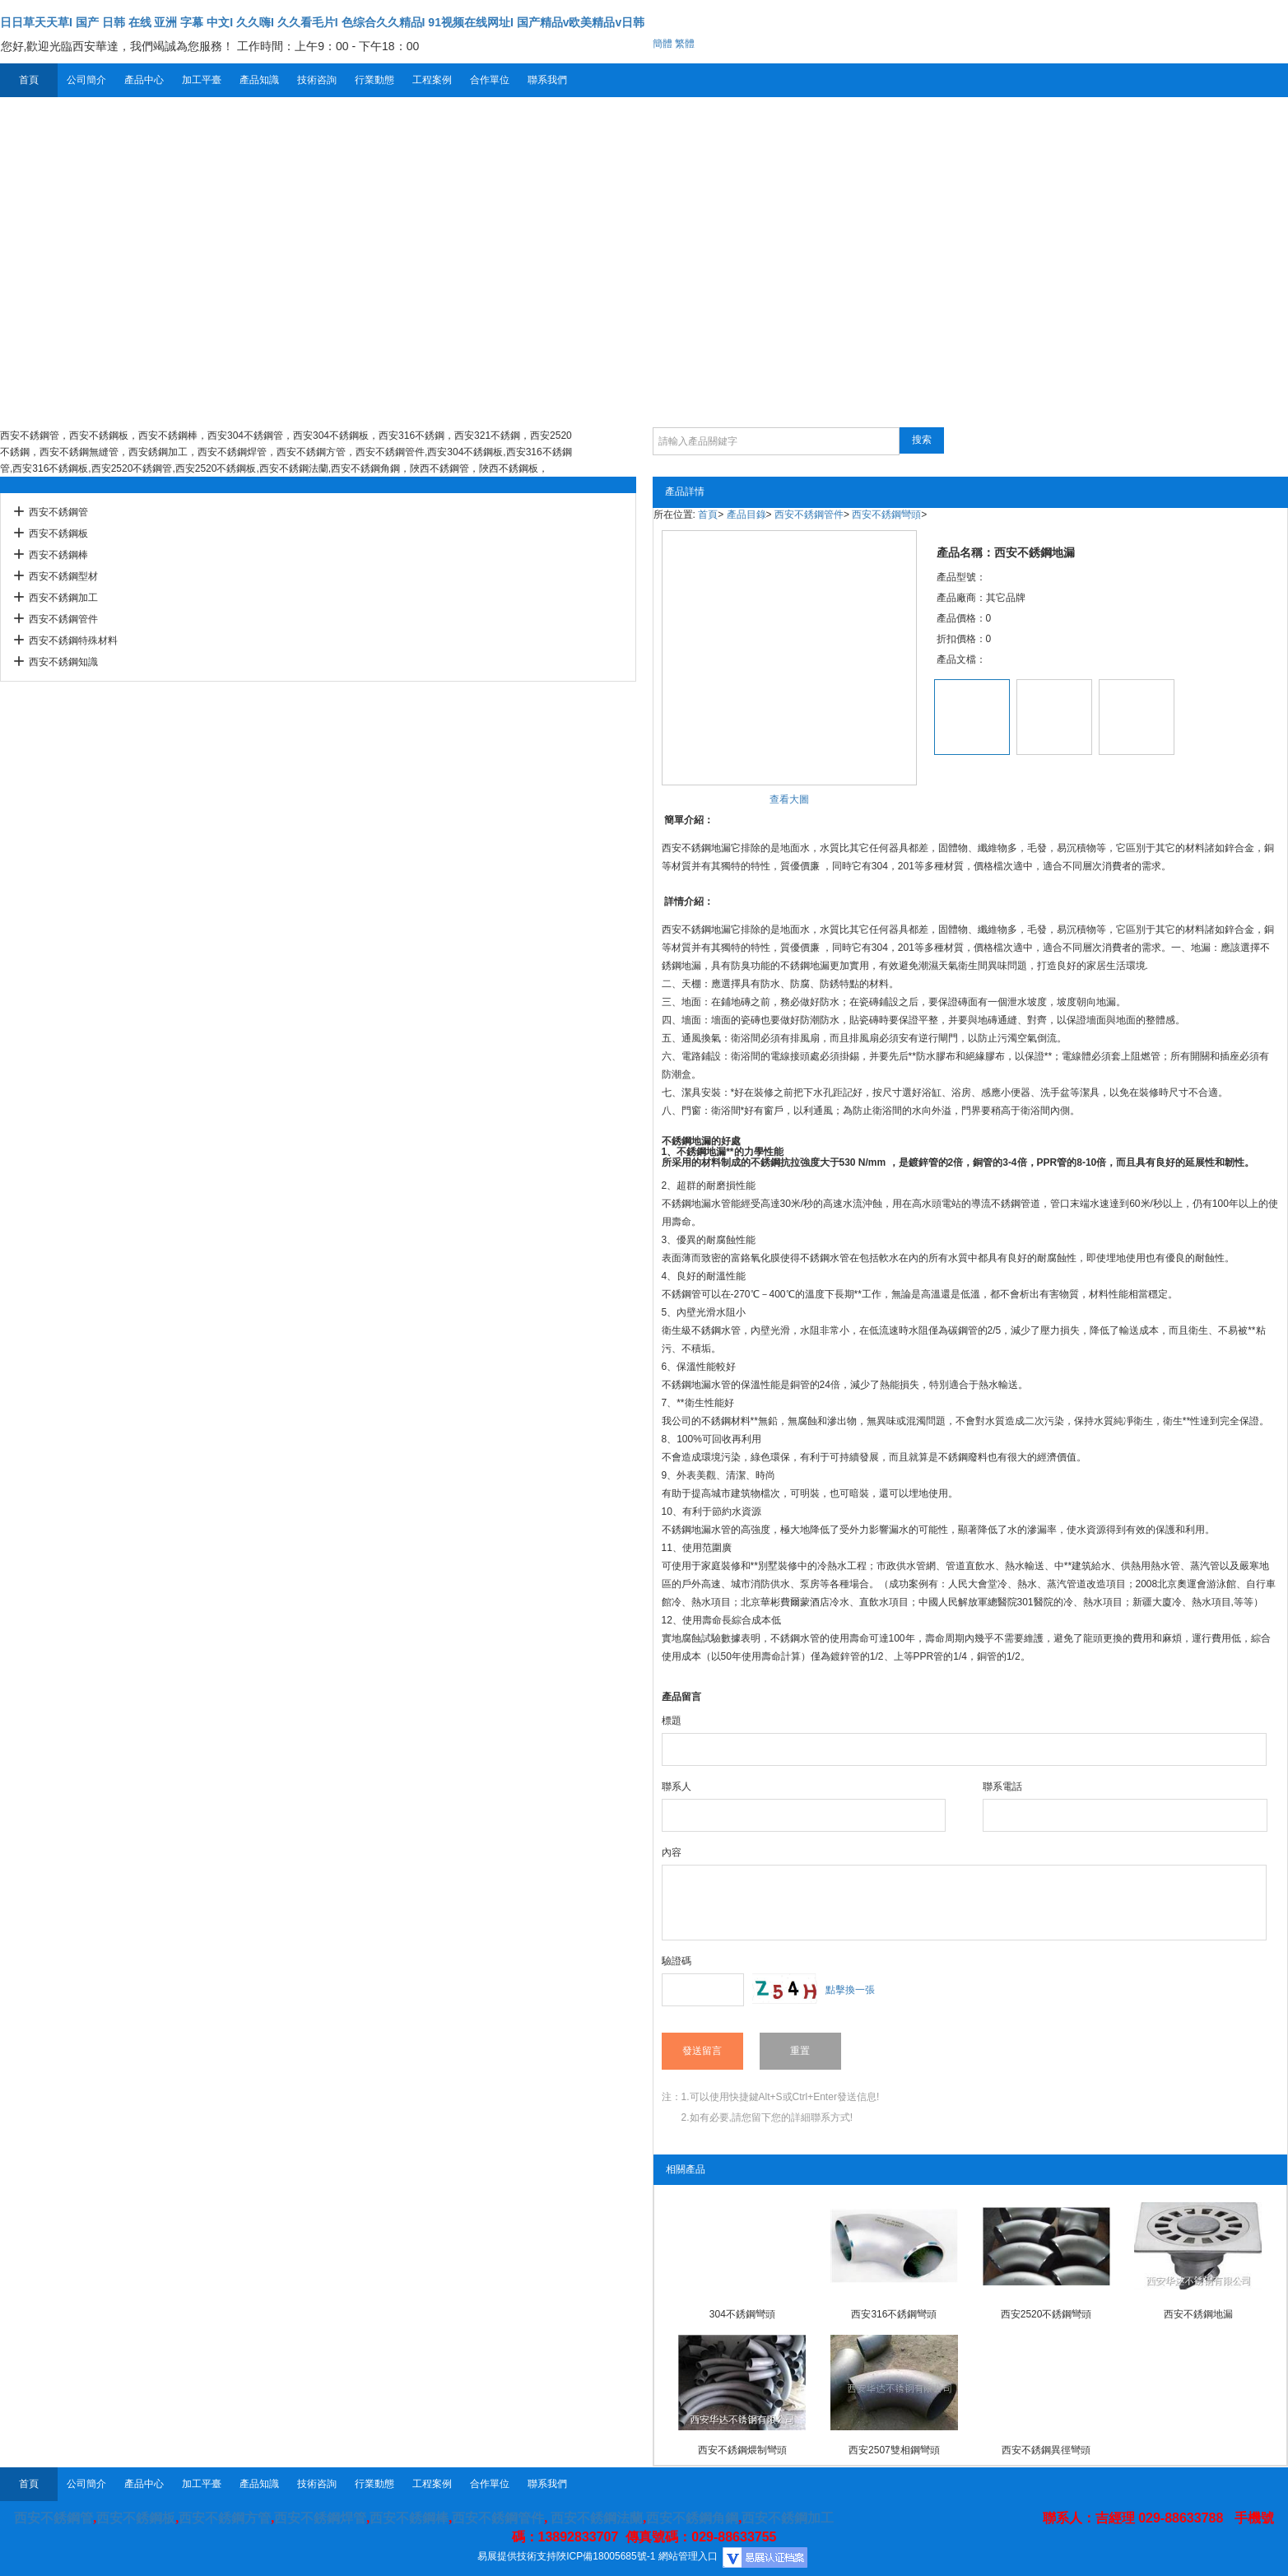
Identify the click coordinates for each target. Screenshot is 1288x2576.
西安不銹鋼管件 (63, 619)
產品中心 (144, 80)
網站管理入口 (688, 2556)
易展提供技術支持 (516, 2556)
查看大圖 (789, 799)
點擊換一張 (850, 1990)
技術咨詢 (317, 80)
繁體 (685, 43)
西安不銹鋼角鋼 (692, 2518)
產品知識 (259, 80)
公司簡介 (86, 80)
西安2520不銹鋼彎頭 (1046, 2314)
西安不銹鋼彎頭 (886, 514)
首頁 (29, 80)
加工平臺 (201, 80)
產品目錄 (746, 514)
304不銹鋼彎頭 (742, 2314)
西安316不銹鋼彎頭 (894, 2314)
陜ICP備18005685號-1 (605, 2556)
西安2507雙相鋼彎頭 (894, 2450)
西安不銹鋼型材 (63, 576)
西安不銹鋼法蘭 (597, 2518)
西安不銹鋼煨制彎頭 (742, 2450)
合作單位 (489, 80)
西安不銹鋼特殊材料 (73, 640)
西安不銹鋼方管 (225, 2518)
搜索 (922, 439)
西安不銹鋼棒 (58, 555)
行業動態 (374, 80)
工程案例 (432, 80)
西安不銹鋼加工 (63, 597)
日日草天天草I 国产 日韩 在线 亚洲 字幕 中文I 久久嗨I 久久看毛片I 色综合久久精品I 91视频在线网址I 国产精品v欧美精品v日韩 (322, 22)
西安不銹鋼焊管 (320, 2518)
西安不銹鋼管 (58, 512)
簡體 (662, 43)
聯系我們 (547, 80)
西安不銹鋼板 (58, 533)
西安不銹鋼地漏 (1198, 2314)
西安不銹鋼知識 (63, 662)
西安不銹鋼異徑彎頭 (1046, 2450)
